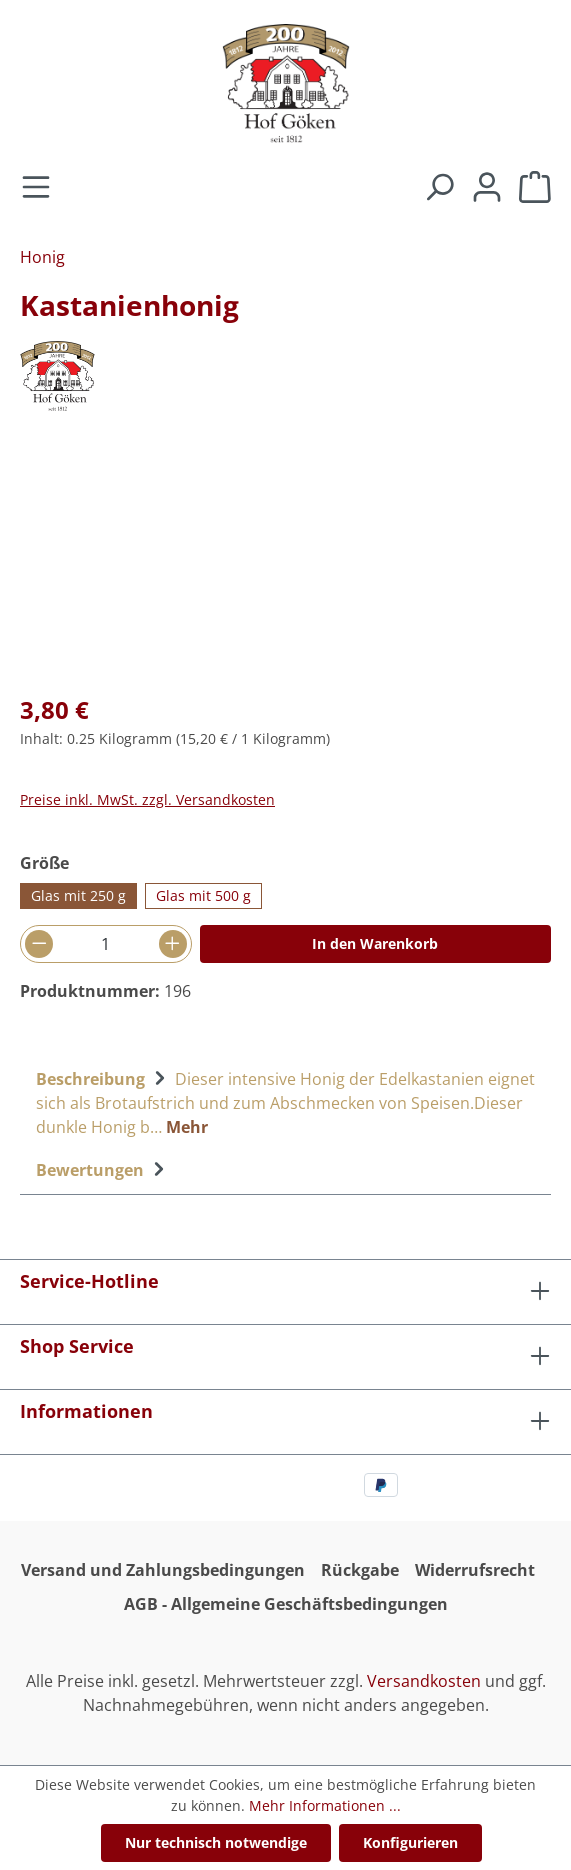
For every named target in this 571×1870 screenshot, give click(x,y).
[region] (285, 563)
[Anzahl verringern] (39, 944)
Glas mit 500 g (203, 895)
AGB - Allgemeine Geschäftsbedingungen (286, 1604)
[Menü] (36, 188)
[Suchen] (439, 188)
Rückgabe (360, 1570)
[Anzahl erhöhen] (173, 944)
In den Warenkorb (375, 943)
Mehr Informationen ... (325, 1805)
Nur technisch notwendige (216, 1842)
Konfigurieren (410, 1842)
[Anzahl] (106, 944)
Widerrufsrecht (475, 1570)
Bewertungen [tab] (103, 1170)
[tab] (285, 1101)
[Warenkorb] (535, 188)
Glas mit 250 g (78, 895)
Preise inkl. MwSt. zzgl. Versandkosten (147, 799)
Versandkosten (424, 1681)
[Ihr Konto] (487, 188)
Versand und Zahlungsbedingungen (163, 1570)
